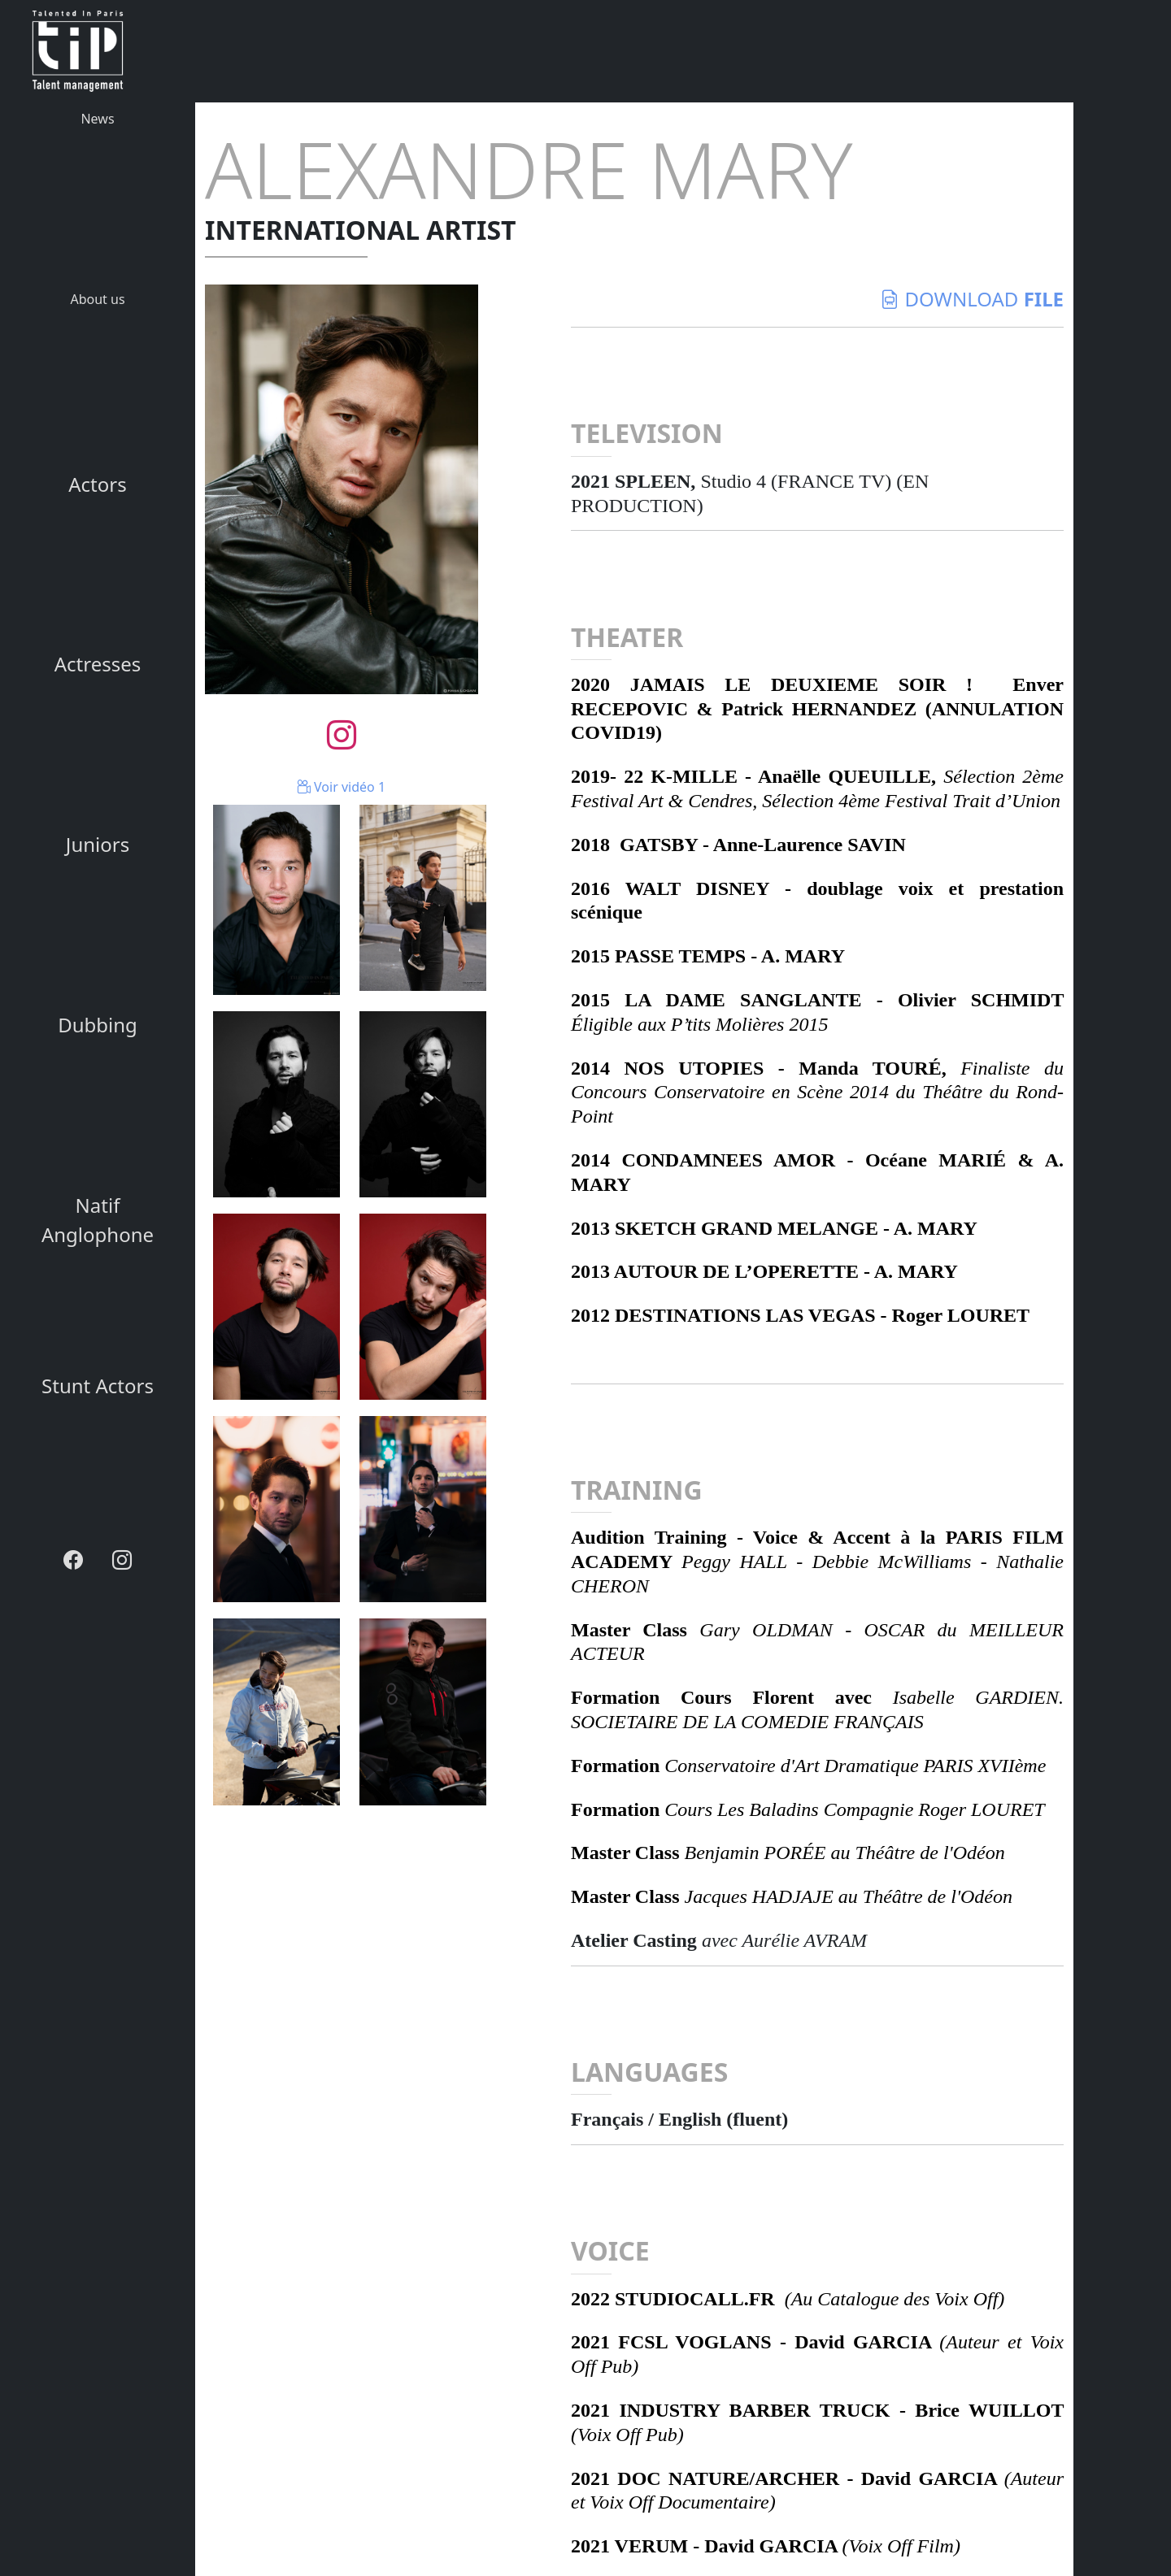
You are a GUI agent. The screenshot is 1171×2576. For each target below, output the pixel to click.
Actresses (97, 663)
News (97, 119)
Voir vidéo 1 (341, 787)
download (972, 298)
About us (97, 299)
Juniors (97, 844)
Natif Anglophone (97, 1220)
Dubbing (97, 1024)
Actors (97, 484)
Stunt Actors (97, 1385)
